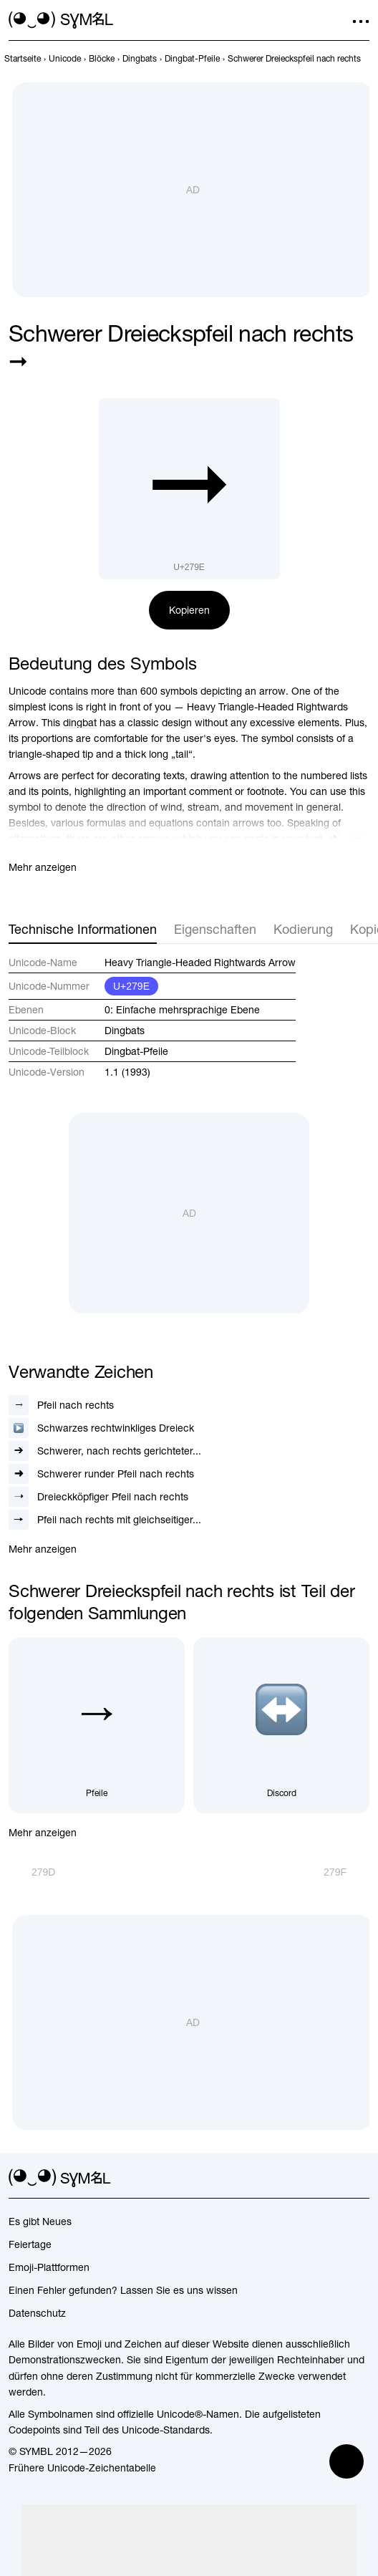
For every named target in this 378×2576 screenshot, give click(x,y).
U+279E (131, 986)
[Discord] (281, 1725)
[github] (335, 2178)
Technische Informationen (83, 929)
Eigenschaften (215, 929)
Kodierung (303, 929)
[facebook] (360, 2178)
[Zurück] (32, 1872)
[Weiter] (346, 1872)
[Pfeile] (97, 1725)
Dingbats (125, 1030)
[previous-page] (22, 58)
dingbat (80, 722)
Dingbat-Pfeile (136, 1051)
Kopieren (189, 610)
